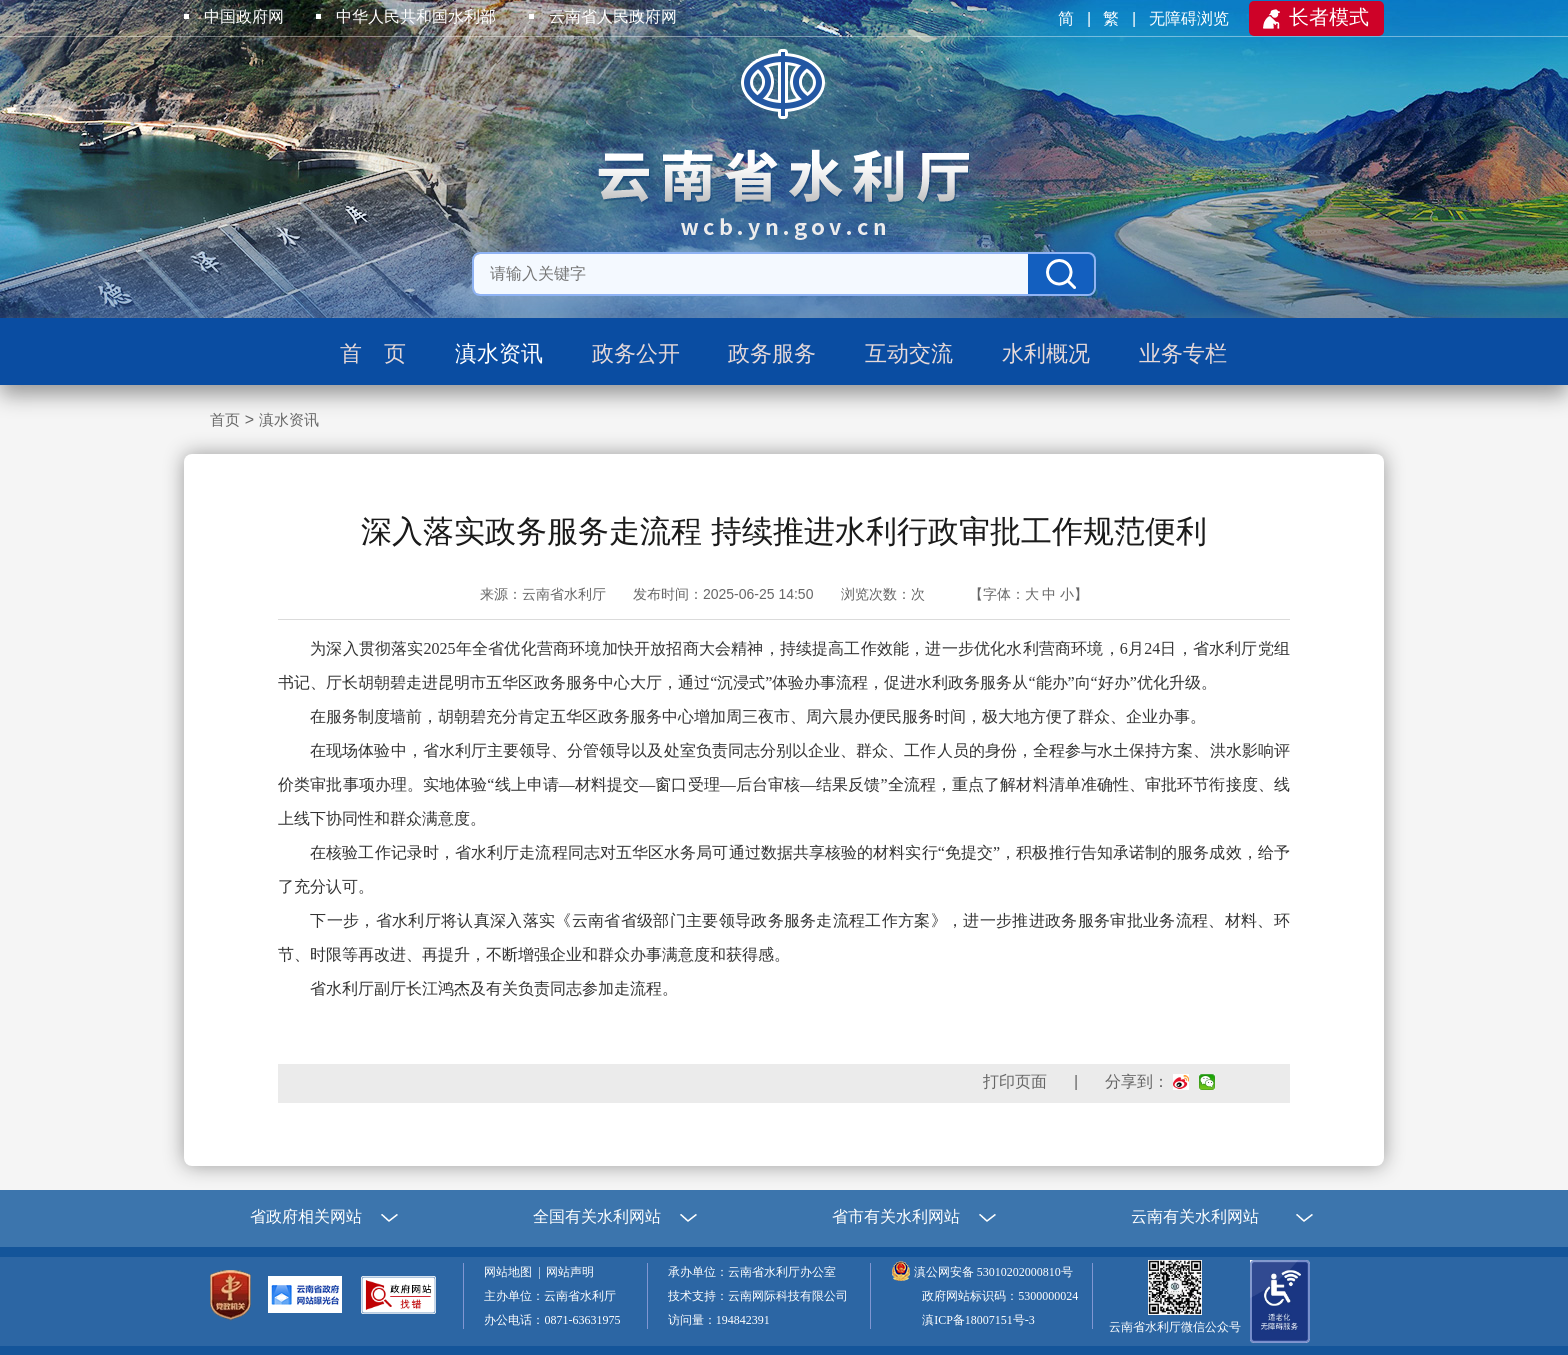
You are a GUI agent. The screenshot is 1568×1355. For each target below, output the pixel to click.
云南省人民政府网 (613, 16)
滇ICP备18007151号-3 (978, 1320)
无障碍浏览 (1191, 18)
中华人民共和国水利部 (416, 16)
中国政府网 (244, 16)
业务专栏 (1183, 353)
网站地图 (511, 1272)
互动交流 (909, 353)
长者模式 (1329, 17)
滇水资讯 (499, 353)
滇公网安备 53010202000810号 (993, 1272)
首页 (225, 419)
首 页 (373, 353)
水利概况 (1046, 353)
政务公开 (636, 353)
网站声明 (573, 1272)
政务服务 (772, 353)
